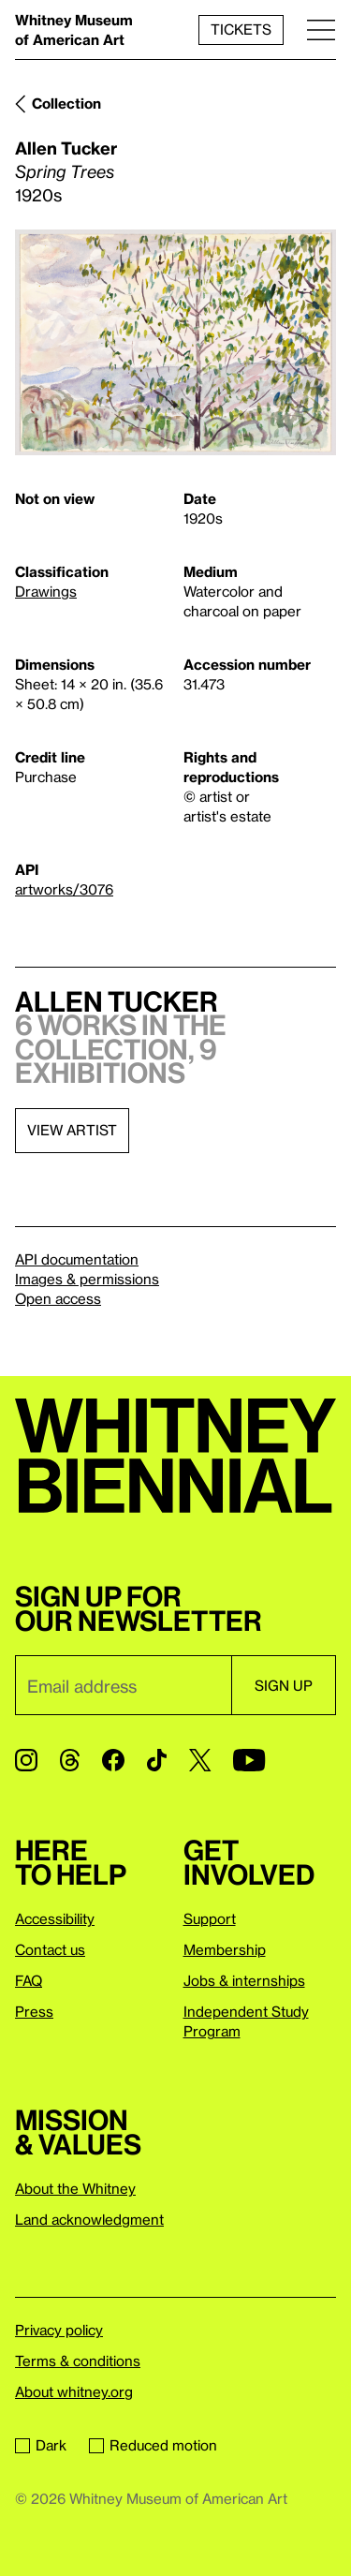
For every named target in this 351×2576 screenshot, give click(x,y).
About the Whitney (75, 2188)
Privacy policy (59, 2329)
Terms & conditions (77, 2360)
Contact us (50, 1949)
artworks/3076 (64, 889)
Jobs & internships (244, 1980)
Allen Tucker (66, 147)
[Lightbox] (175, 342)
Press (34, 2011)
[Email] (123, 1685)
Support (209, 1918)
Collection (66, 103)
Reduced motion (153, 2444)
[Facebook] (113, 1760)
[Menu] (321, 29)
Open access (58, 1298)
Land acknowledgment (89, 2219)
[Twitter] (200, 1760)
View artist (72, 1129)
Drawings (46, 591)
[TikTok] (157, 1760)
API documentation (77, 1259)
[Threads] (70, 1760)
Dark (40, 2444)
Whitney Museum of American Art (74, 29)
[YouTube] (249, 1760)
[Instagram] (26, 1760)
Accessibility (55, 1918)
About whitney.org (74, 2391)
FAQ (28, 1980)
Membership (224, 1949)
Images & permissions (87, 1278)
